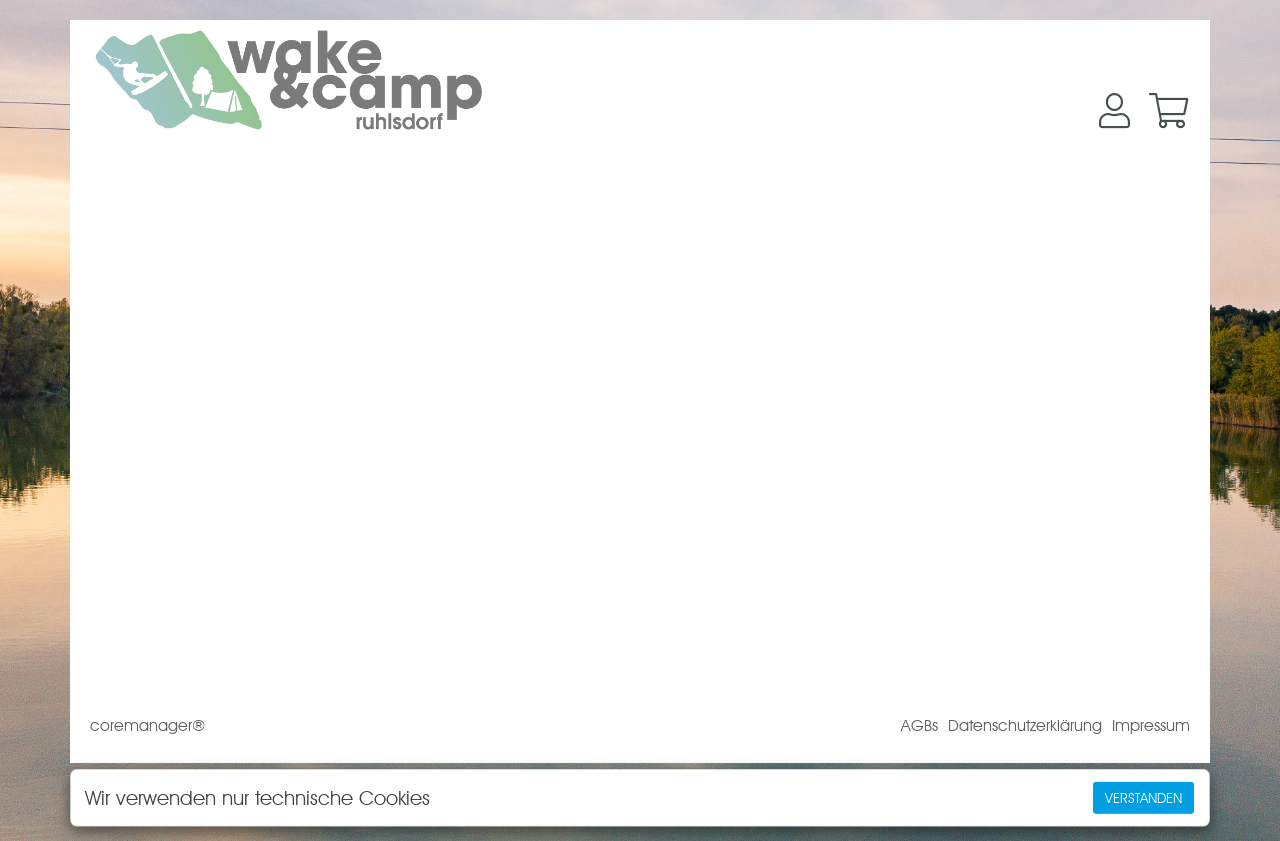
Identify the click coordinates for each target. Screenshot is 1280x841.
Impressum (1151, 725)
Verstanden (1143, 798)
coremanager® (147, 725)
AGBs (919, 725)
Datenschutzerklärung (1025, 725)
